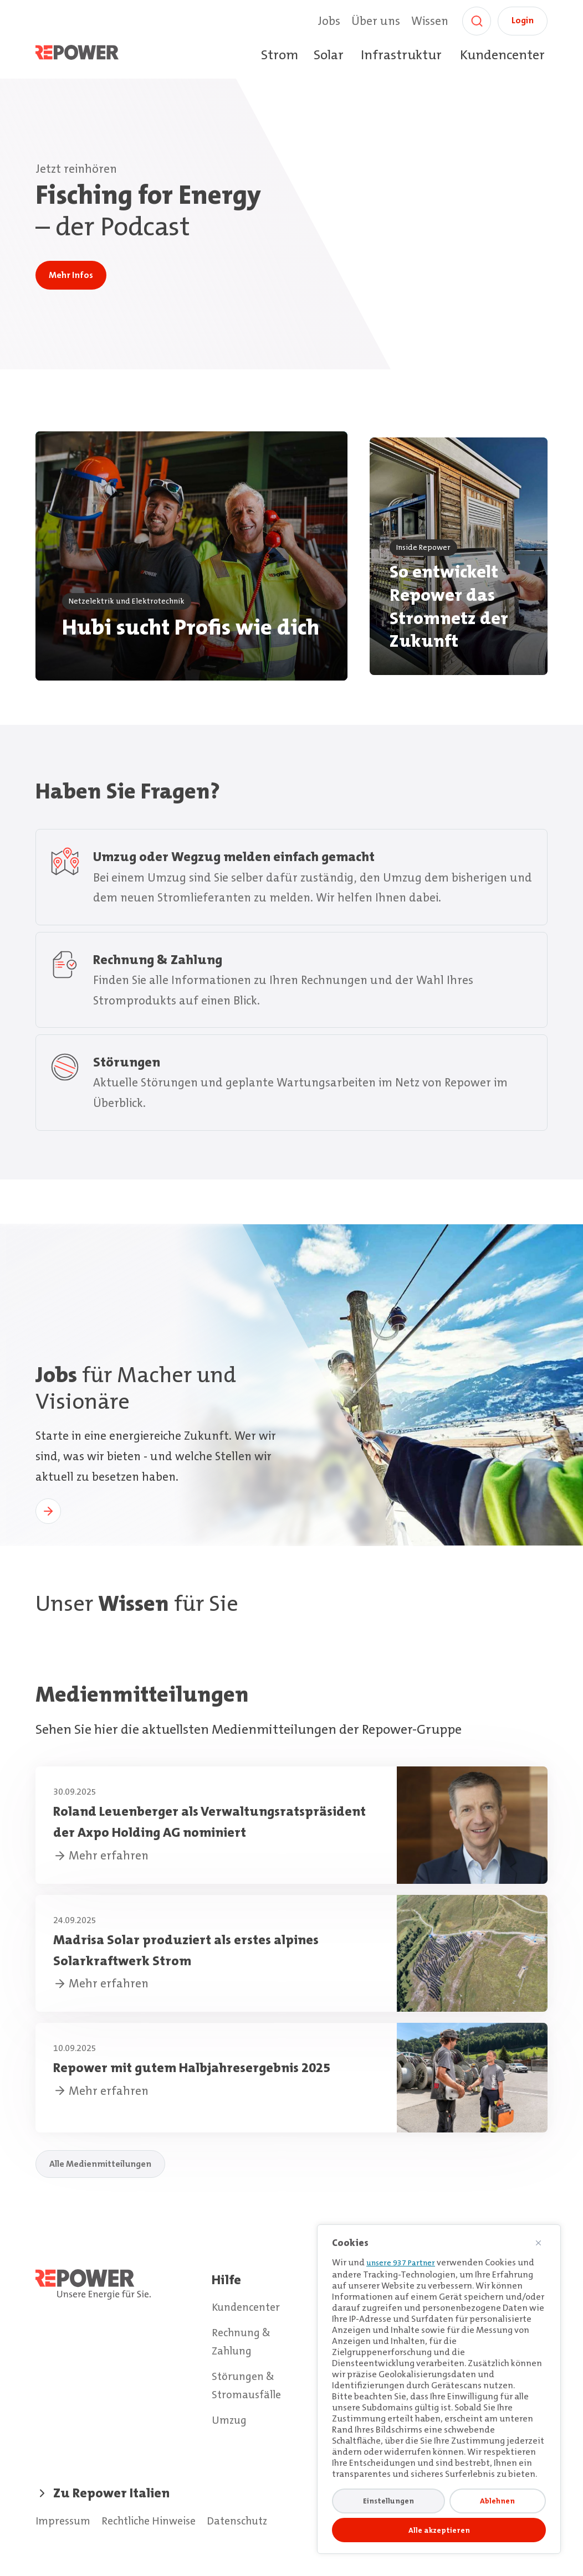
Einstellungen (388, 2501)
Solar (329, 55)
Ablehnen (497, 2501)
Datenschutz (257, 2521)
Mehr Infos (71, 275)
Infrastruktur (401, 55)
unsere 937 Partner (400, 2263)
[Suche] (476, 21)
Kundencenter (502, 55)
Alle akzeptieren (439, 2530)
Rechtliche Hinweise (160, 2521)
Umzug (231, 2419)
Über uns (375, 21)
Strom (279, 55)
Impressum (66, 2521)
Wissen (429, 21)
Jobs (329, 21)
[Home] (89, 55)
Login (523, 20)
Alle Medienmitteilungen (100, 2172)
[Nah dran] (542, 2242)
